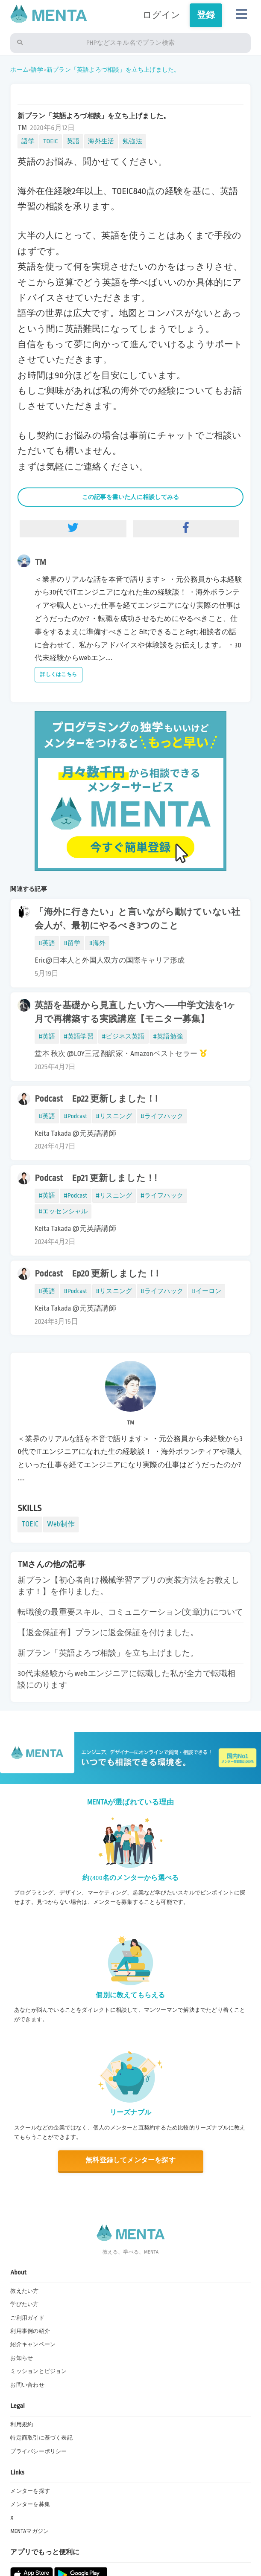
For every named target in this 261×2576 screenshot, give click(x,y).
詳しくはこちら (58, 674)
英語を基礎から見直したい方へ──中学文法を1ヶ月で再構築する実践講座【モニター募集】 (135, 1012)
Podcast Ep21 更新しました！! (95, 1178)
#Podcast (75, 1116)
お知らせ (21, 2358)
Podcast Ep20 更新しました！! (96, 1274)
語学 (37, 70)
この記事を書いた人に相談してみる (130, 497)
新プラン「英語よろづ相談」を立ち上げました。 (113, 70)
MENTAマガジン (29, 2531)
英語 (73, 141)
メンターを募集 (30, 2504)
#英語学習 (78, 1036)
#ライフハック (162, 1116)
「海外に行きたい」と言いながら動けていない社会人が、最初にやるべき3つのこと (137, 919)
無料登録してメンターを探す (130, 2160)
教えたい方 (24, 2291)
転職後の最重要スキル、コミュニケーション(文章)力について (130, 1612)
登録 (206, 15)
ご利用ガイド (27, 2318)
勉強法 (132, 141)
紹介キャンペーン (33, 2344)
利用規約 (21, 2425)
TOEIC (50, 141)
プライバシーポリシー (38, 2451)
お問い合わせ (27, 2385)
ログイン (162, 15)
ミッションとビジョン (38, 2371)
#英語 (46, 943)
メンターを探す (30, 2491)
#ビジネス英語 (123, 1036)
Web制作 (61, 1524)
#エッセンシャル (63, 1211)
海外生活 (101, 141)
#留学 (72, 943)
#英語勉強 (168, 1036)
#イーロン (206, 1291)
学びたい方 (24, 2304)
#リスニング (114, 1116)
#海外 (97, 943)
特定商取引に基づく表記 (41, 2438)
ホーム (19, 70)
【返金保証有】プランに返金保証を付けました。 (108, 1632)
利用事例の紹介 (30, 2331)
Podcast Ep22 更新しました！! (96, 1099)
